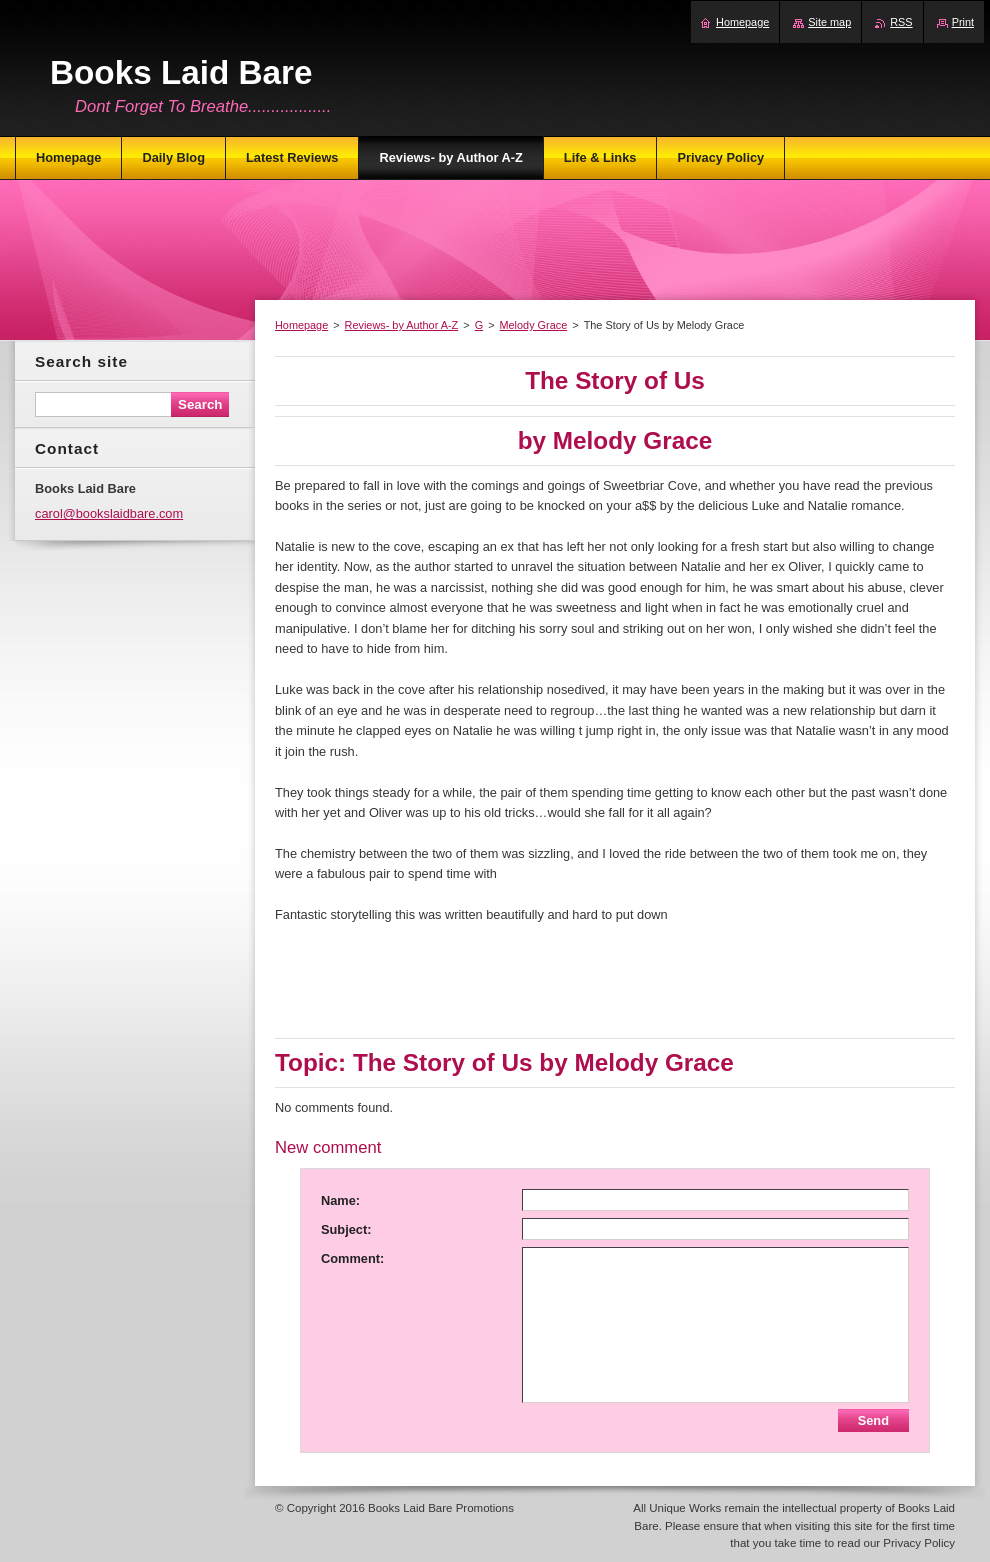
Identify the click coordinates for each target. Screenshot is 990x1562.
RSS (901, 22)
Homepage (301, 325)
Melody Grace (534, 325)
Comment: (352, 1258)
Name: (340, 1200)
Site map (829, 22)
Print (963, 22)
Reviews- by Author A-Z (402, 325)
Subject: (346, 1229)
